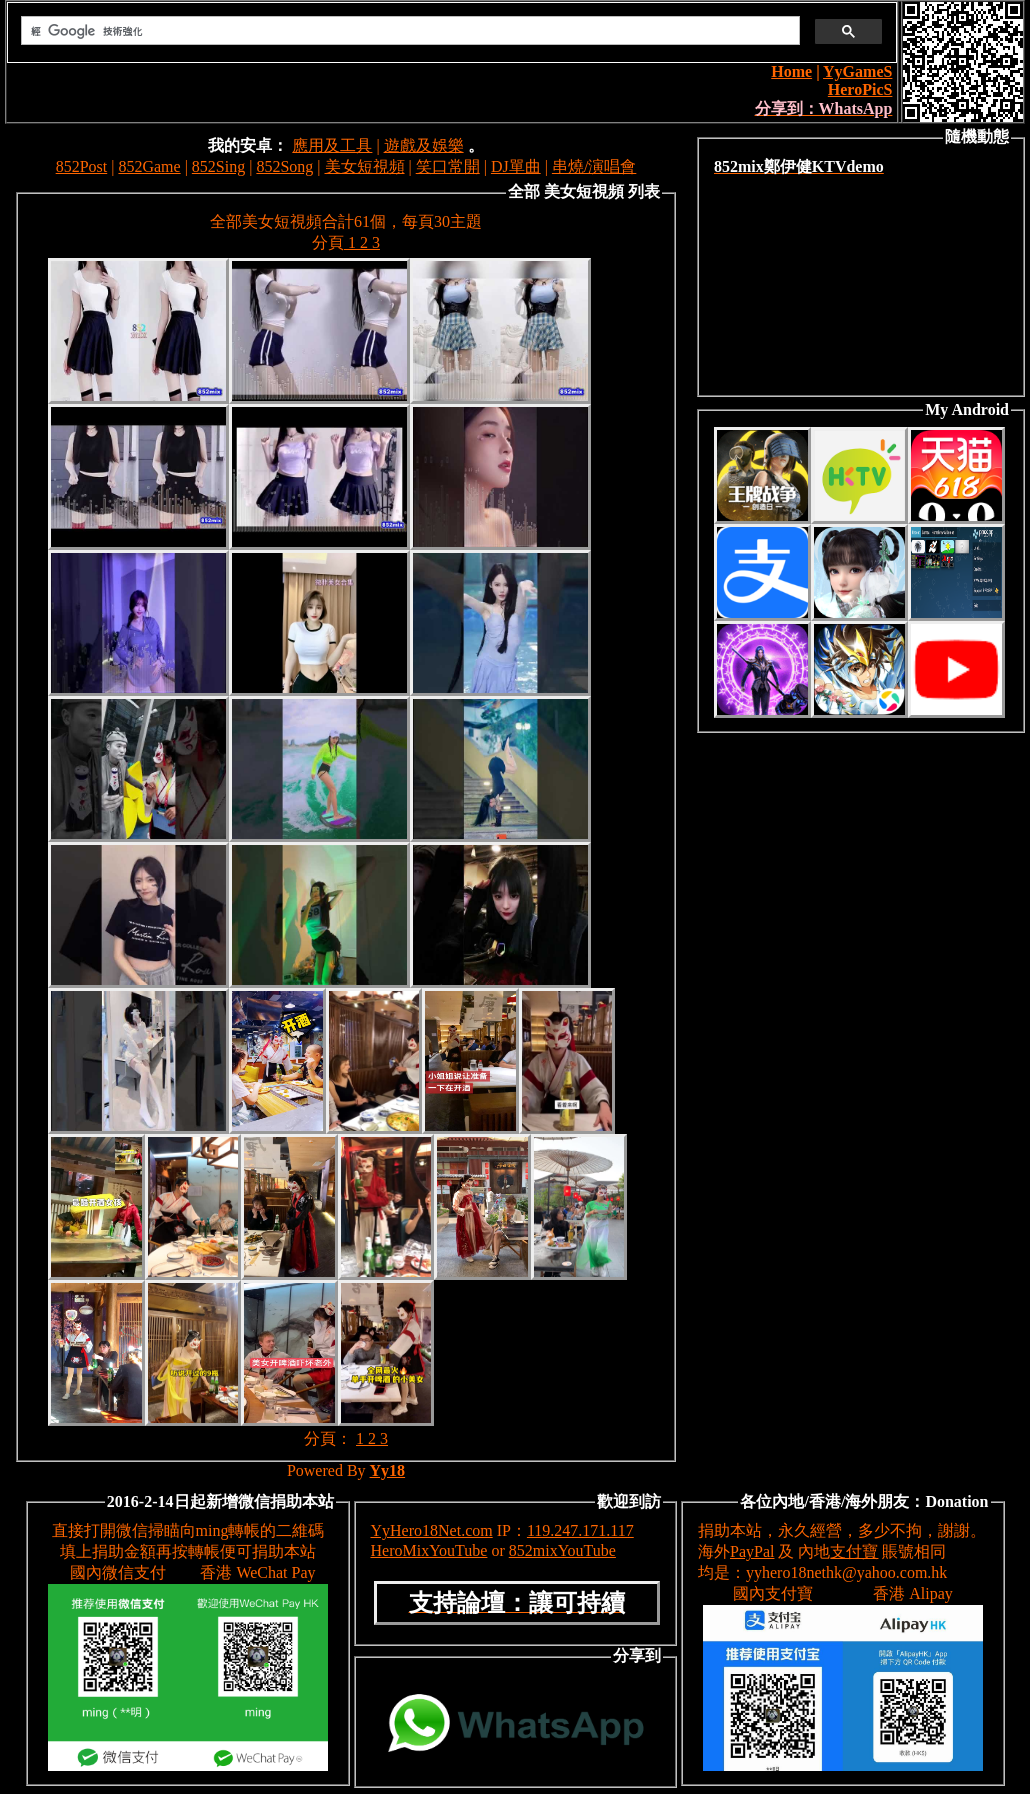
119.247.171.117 (580, 1530)
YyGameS (857, 71)
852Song (284, 166)
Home (791, 71)
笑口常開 (448, 166)
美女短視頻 (365, 166)
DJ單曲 (516, 166)
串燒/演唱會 (594, 166)
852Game (149, 166)
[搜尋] (408, 31)
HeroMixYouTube (429, 1550)
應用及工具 (332, 145)
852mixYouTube (562, 1550)
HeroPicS (860, 89)
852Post (82, 166)
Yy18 (388, 1470)
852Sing (218, 166)
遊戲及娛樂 (424, 145)
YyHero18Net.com (432, 1530)
